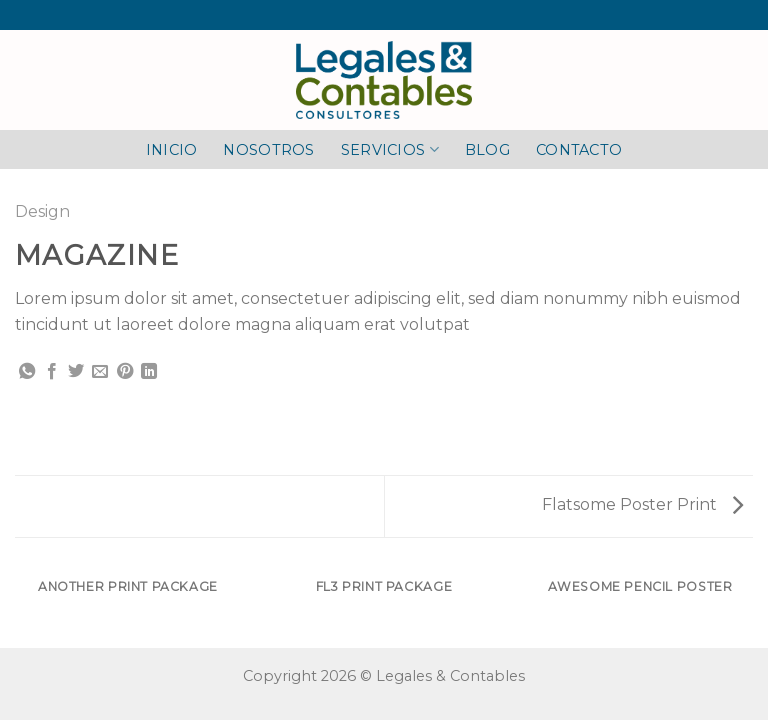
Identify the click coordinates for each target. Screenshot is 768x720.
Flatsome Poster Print (642, 504)
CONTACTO (579, 150)
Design (42, 211)
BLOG (487, 150)
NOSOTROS (268, 150)
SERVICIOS (390, 149)
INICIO (172, 150)
